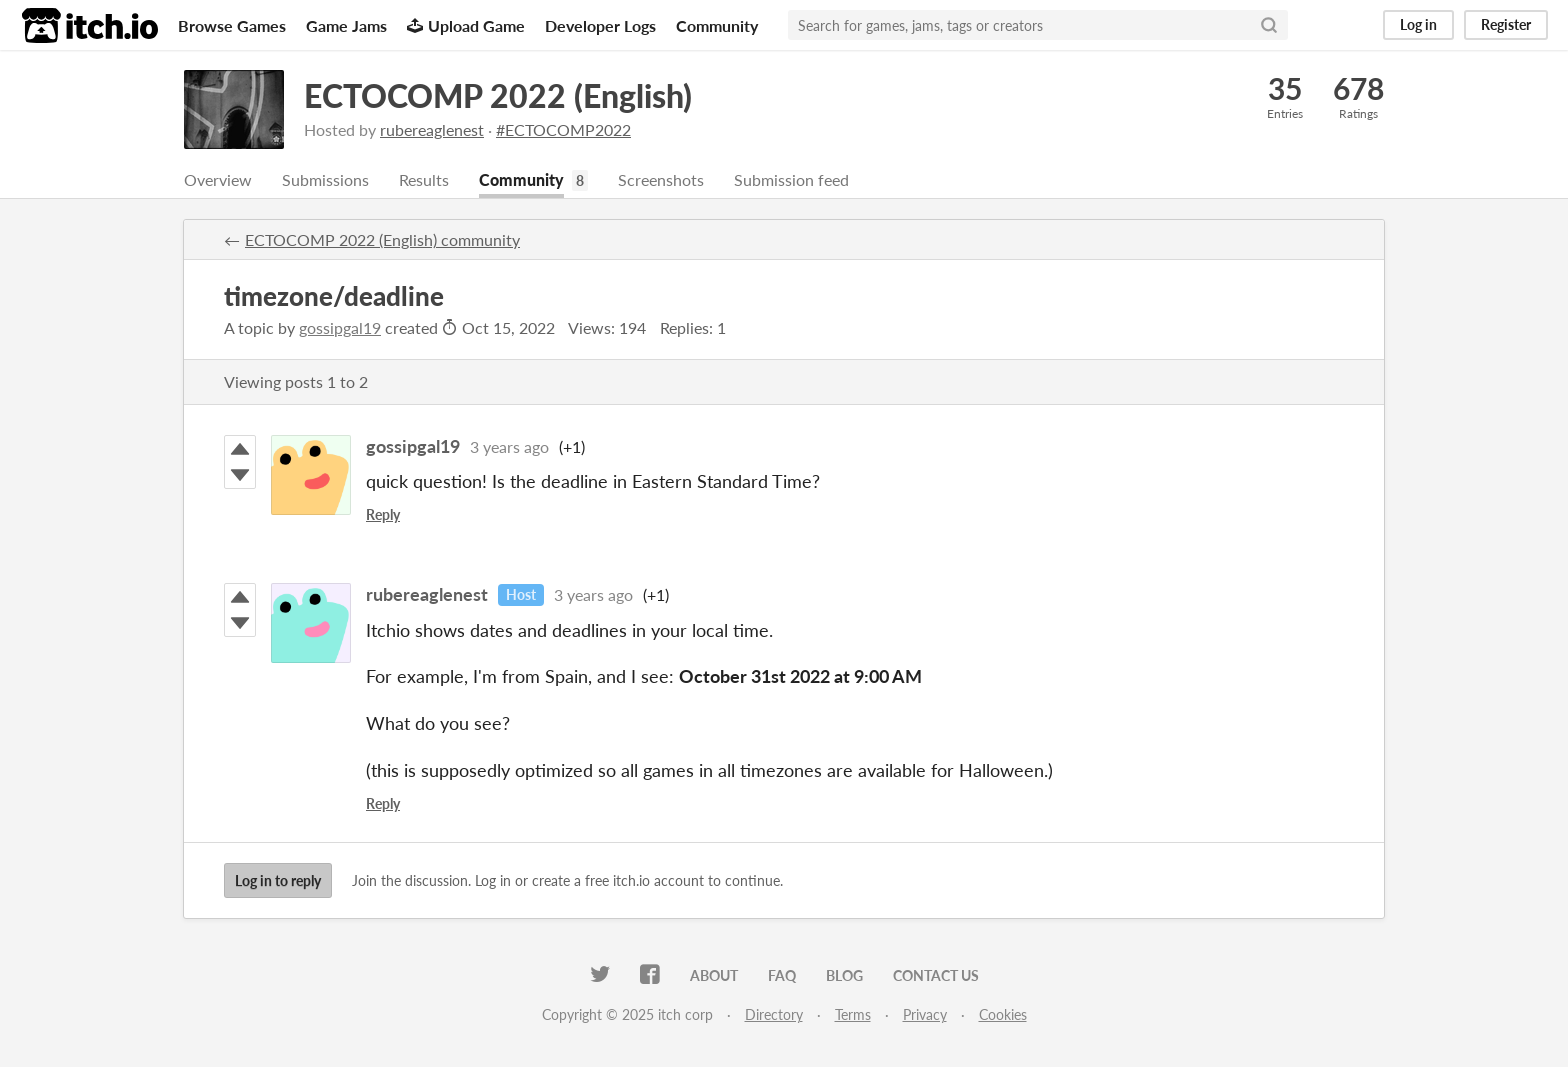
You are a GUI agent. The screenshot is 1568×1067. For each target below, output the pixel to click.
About (714, 975)
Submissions (325, 179)
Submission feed (791, 179)
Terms (853, 1014)
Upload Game (466, 25)
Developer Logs (600, 25)
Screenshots (661, 179)
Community (717, 25)
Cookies (1003, 1014)
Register (1506, 24)
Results (424, 179)
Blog (844, 975)
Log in (1418, 24)
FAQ (782, 975)
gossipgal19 (340, 327)
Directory (774, 1014)
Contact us (936, 975)
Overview (218, 179)
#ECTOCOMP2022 (563, 129)
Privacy (925, 1014)
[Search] (1269, 25)
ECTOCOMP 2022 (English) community (382, 239)
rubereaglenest (432, 129)
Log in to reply (278, 880)
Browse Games (232, 25)
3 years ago (509, 446)
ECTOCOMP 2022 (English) (498, 95)
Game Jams (346, 25)
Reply (383, 514)
